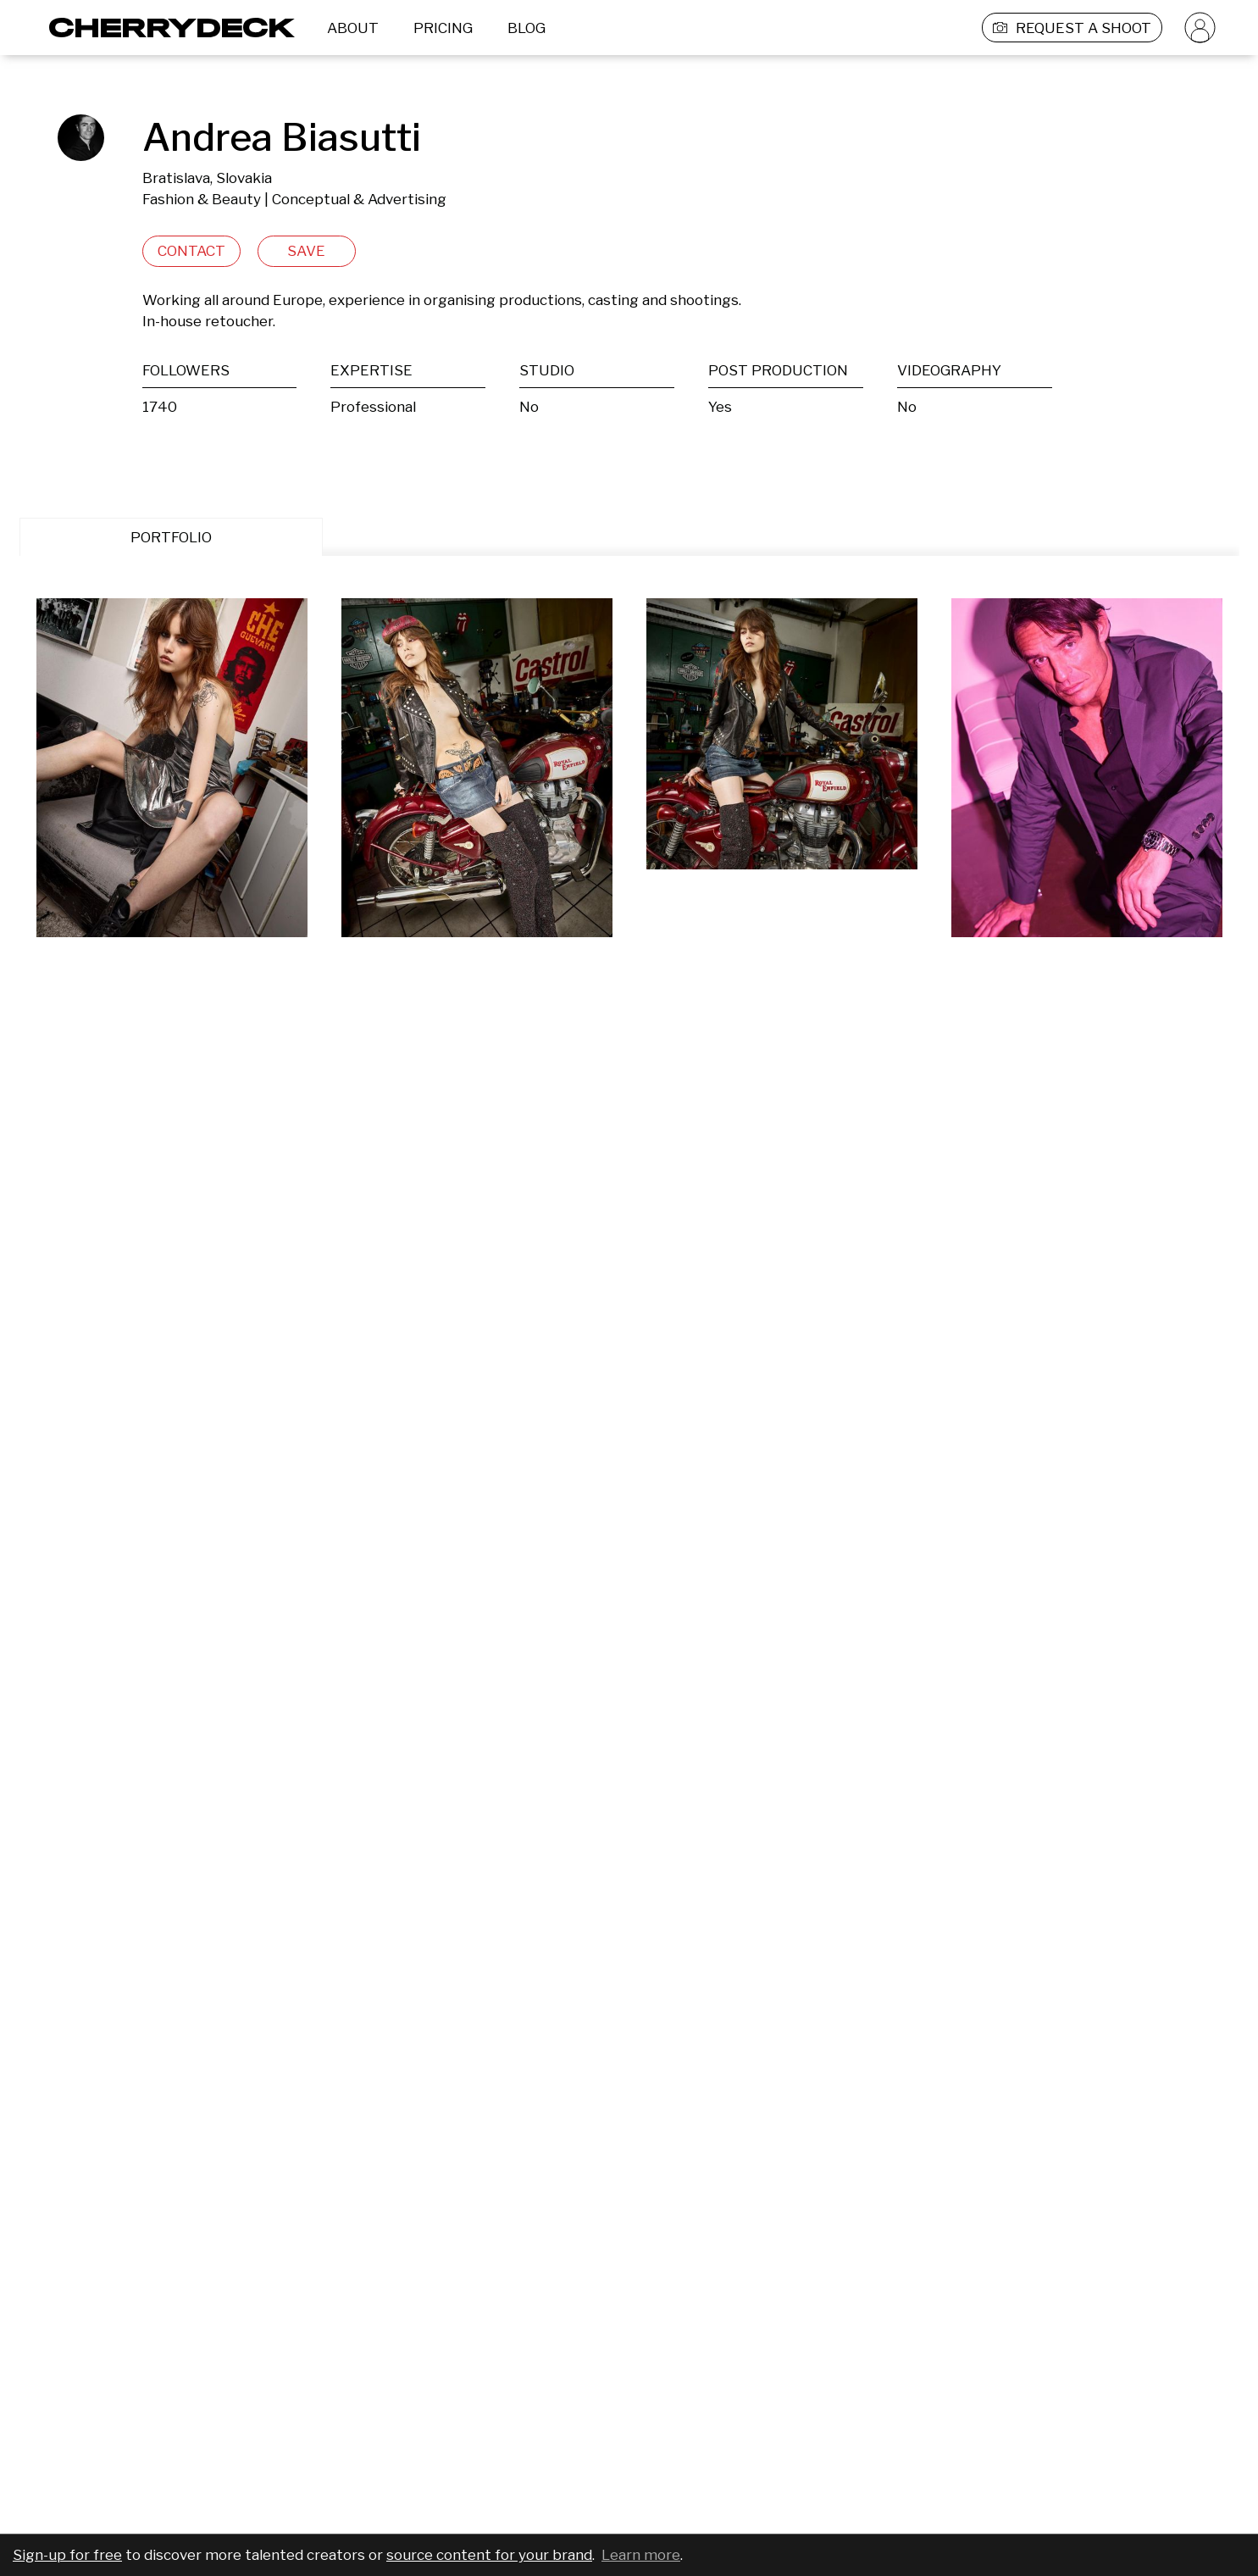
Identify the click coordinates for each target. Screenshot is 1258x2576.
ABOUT (353, 27)
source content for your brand (489, 2554)
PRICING (443, 27)
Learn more (640, 2554)
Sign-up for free (67, 2554)
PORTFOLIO (171, 537)
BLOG (526, 27)
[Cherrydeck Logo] (165, 27)
